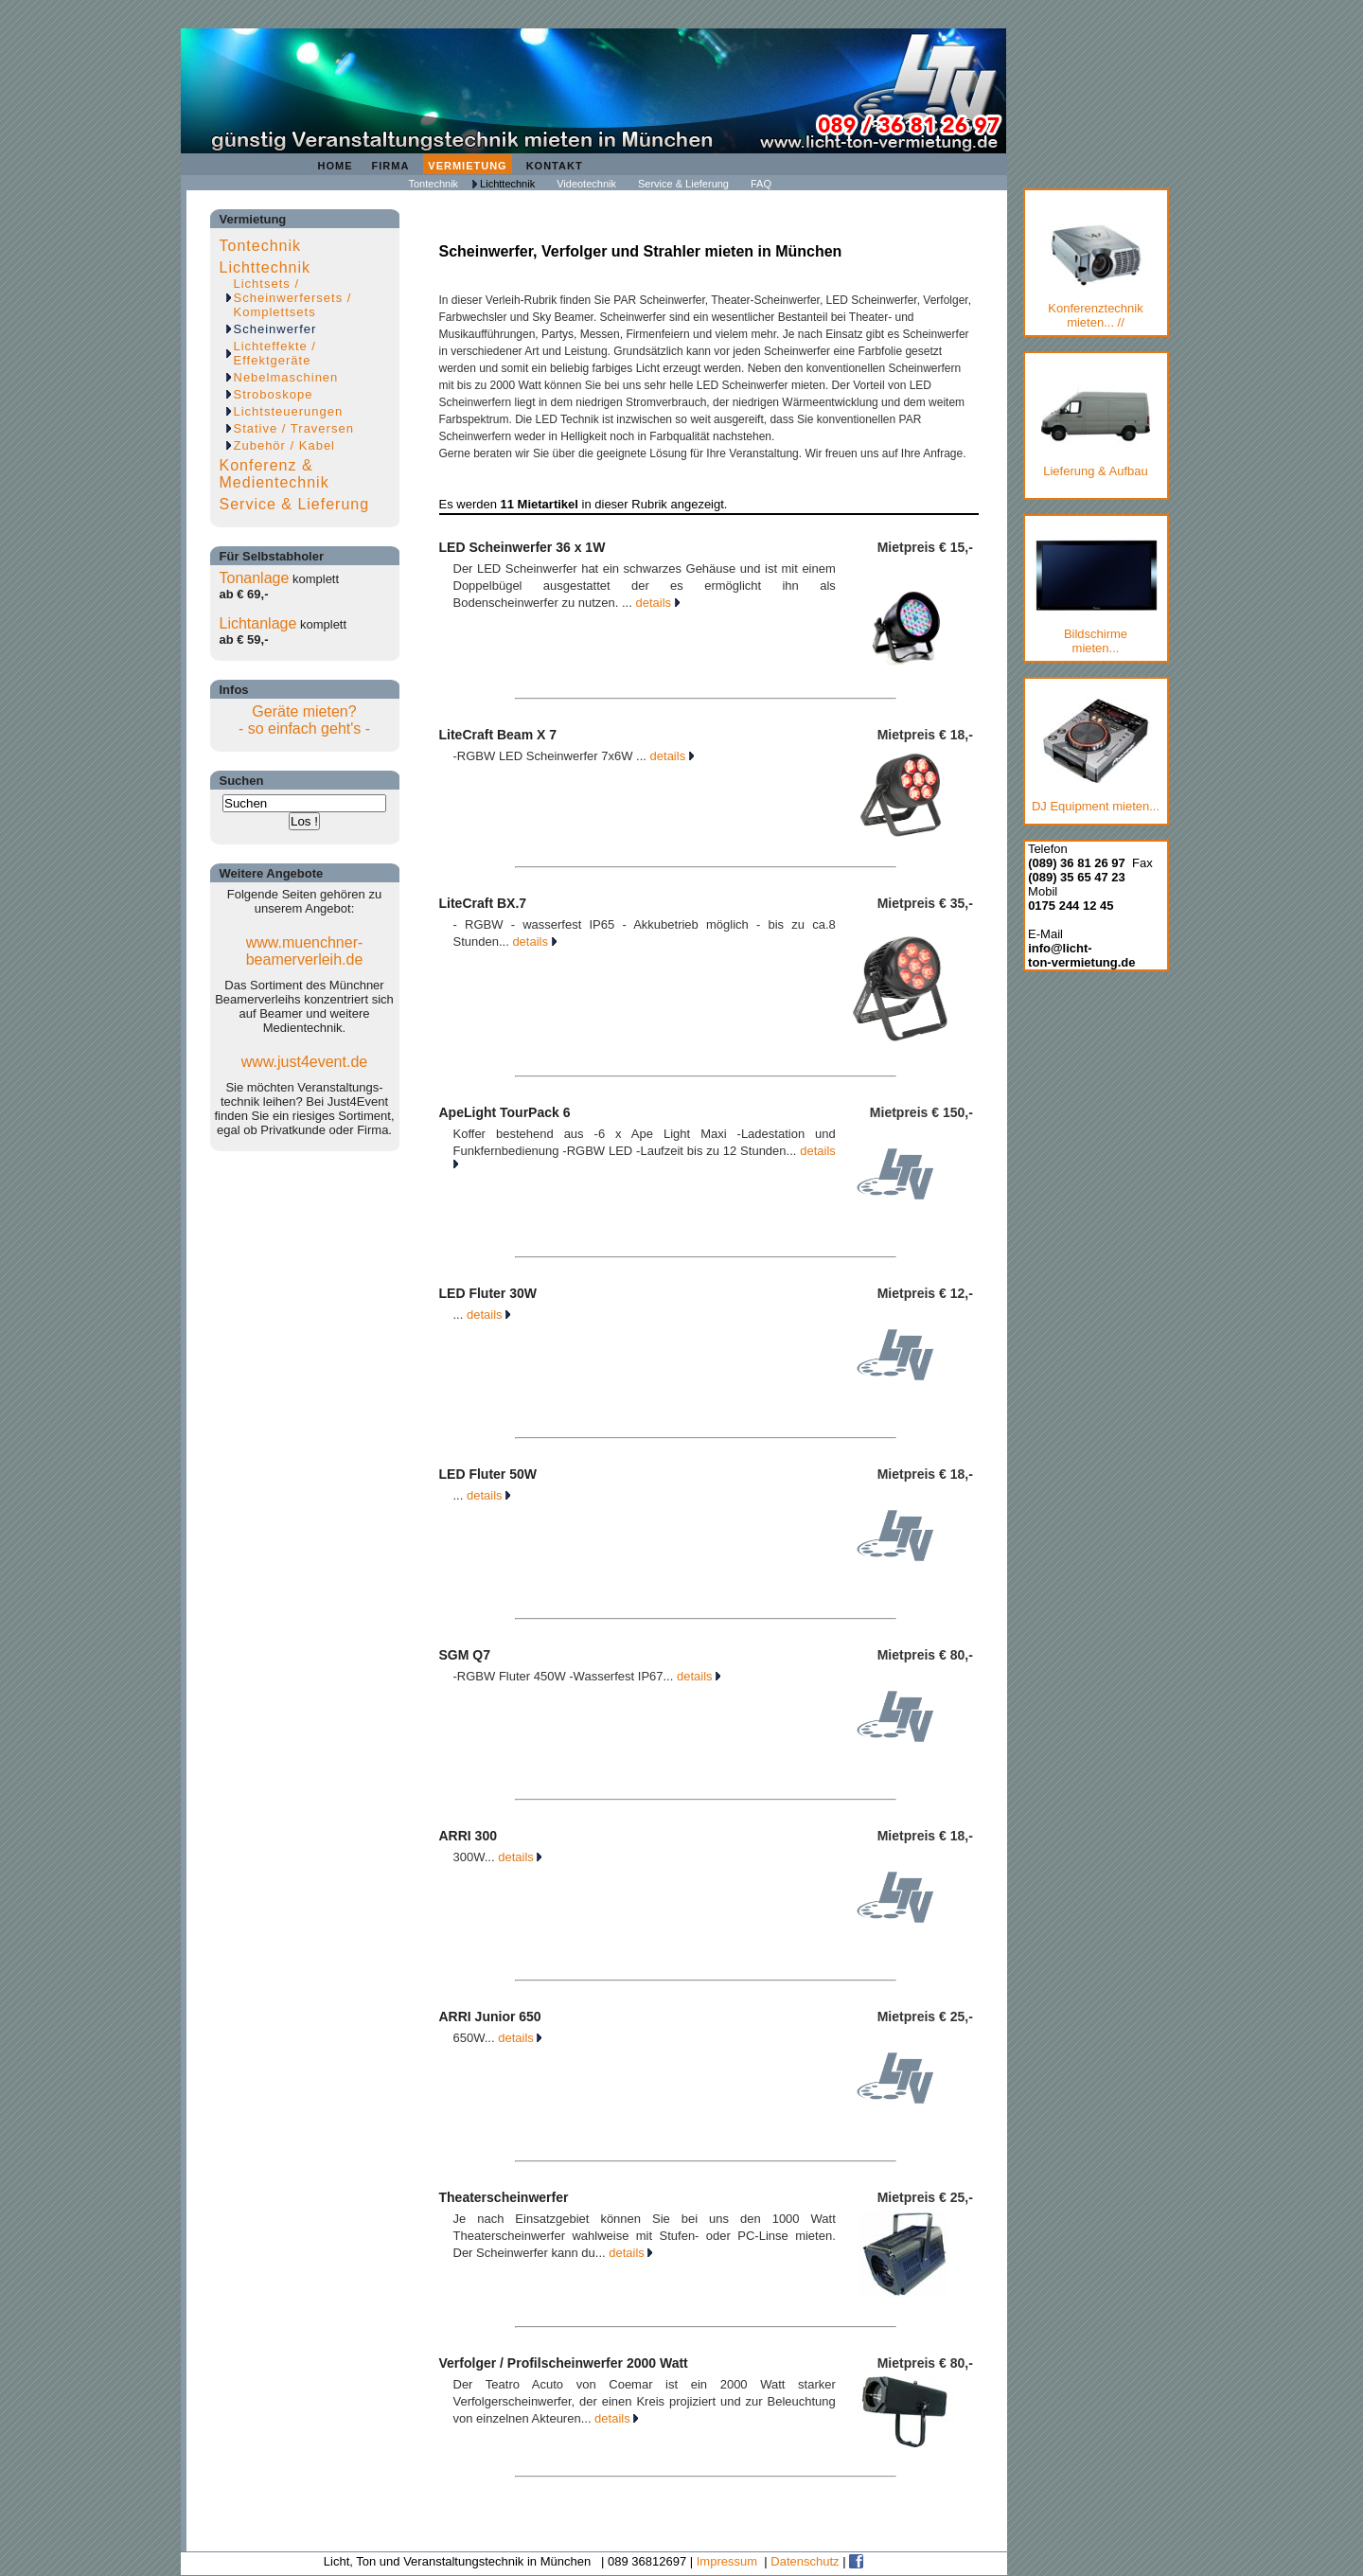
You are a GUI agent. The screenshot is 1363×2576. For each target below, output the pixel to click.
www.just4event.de (304, 1062)
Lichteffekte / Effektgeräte (275, 353)
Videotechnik (586, 183)
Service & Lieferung (683, 183)
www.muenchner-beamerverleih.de (304, 951)
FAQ (761, 183)
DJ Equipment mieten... (1095, 755)
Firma (391, 165)
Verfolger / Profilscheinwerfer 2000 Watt (563, 2363)
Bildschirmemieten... (1096, 597)
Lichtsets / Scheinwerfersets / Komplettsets (293, 297)
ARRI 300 (468, 1835)
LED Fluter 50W (488, 1474)
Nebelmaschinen (286, 377)
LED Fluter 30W (488, 1293)
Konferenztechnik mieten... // (1095, 276)
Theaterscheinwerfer (504, 2197)
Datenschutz (804, 2561)
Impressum (727, 2561)
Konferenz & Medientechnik (274, 473)
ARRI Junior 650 (490, 2016)
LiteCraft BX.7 (483, 903)
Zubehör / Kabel (285, 445)
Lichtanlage (258, 623)
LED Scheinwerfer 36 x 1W (522, 547)
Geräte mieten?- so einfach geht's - (304, 720)
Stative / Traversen (294, 428)
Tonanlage (255, 578)
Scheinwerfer (275, 329)
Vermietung (467, 165)
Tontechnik (434, 183)
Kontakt (554, 165)
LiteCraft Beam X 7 (498, 734)
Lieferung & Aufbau (1095, 427)
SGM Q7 (464, 1654)
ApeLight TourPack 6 (505, 1112)
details (657, 602)
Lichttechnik (507, 183)
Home (335, 165)
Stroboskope (273, 394)
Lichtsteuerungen (289, 411)
